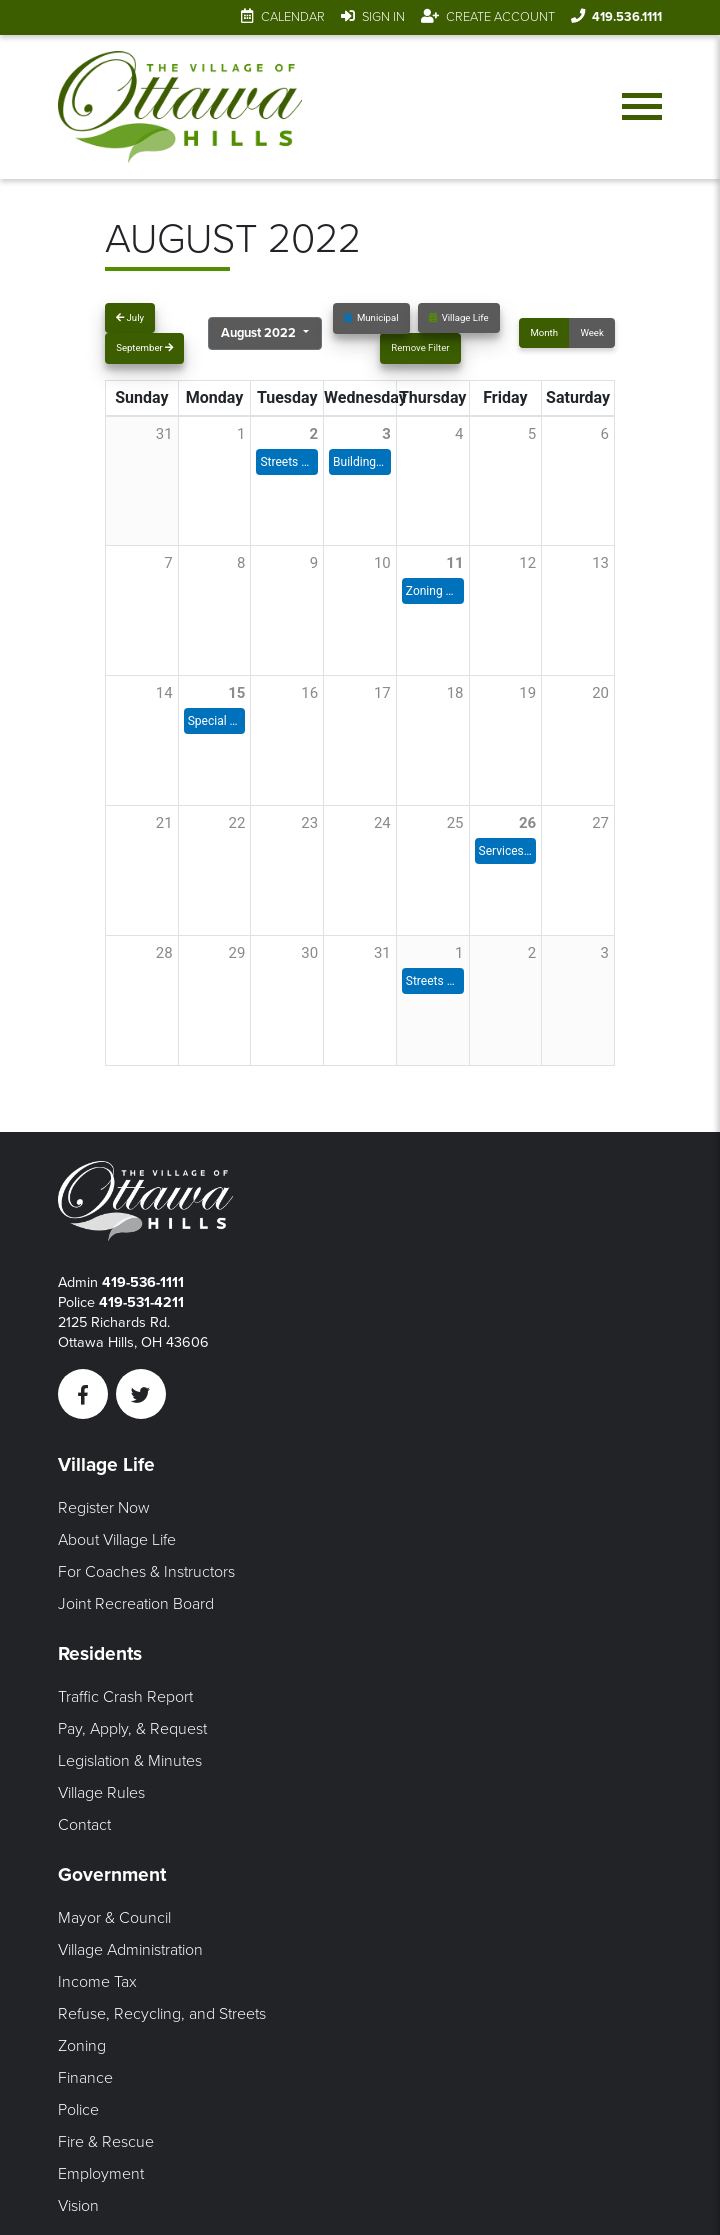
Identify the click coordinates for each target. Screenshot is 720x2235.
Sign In (383, 17)
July (130, 317)
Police (78, 2110)
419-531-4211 (141, 1302)
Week (591, 332)
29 (237, 953)
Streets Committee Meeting (433, 981)
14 (164, 693)
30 (309, 953)
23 (309, 823)
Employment (101, 2174)
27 (600, 823)
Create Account (500, 17)
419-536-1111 (143, 1282)
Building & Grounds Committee (360, 462)
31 (382, 953)
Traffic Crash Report (125, 1697)
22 (237, 823)
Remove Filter (420, 347)
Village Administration (130, 1950)
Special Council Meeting (215, 721)
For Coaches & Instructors (146, 1572)
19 (527, 693)
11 (454, 563)
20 (600, 693)
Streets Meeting (287, 462)
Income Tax (97, 1982)
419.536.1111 (627, 17)
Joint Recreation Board (136, 1604)
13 (600, 563)
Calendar (293, 17)
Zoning (82, 2046)
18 (455, 693)
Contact (84, 1825)
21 (164, 823)
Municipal (371, 317)
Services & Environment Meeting (506, 851)
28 (164, 953)
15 (236, 693)
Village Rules (101, 1793)
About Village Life (117, 1540)
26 (527, 823)
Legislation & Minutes (130, 1761)
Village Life (459, 317)
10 (382, 563)
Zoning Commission (433, 591)
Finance (85, 2078)
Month (544, 332)
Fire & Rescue (106, 2142)
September (144, 347)
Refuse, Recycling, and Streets (162, 2014)
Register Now (104, 1508)
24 (382, 823)
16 (309, 693)
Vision (78, 2206)
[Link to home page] (180, 107)
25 (455, 823)
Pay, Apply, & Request (132, 1729)
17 (382, 693)
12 (527, 563)
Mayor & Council (114, 1918)
